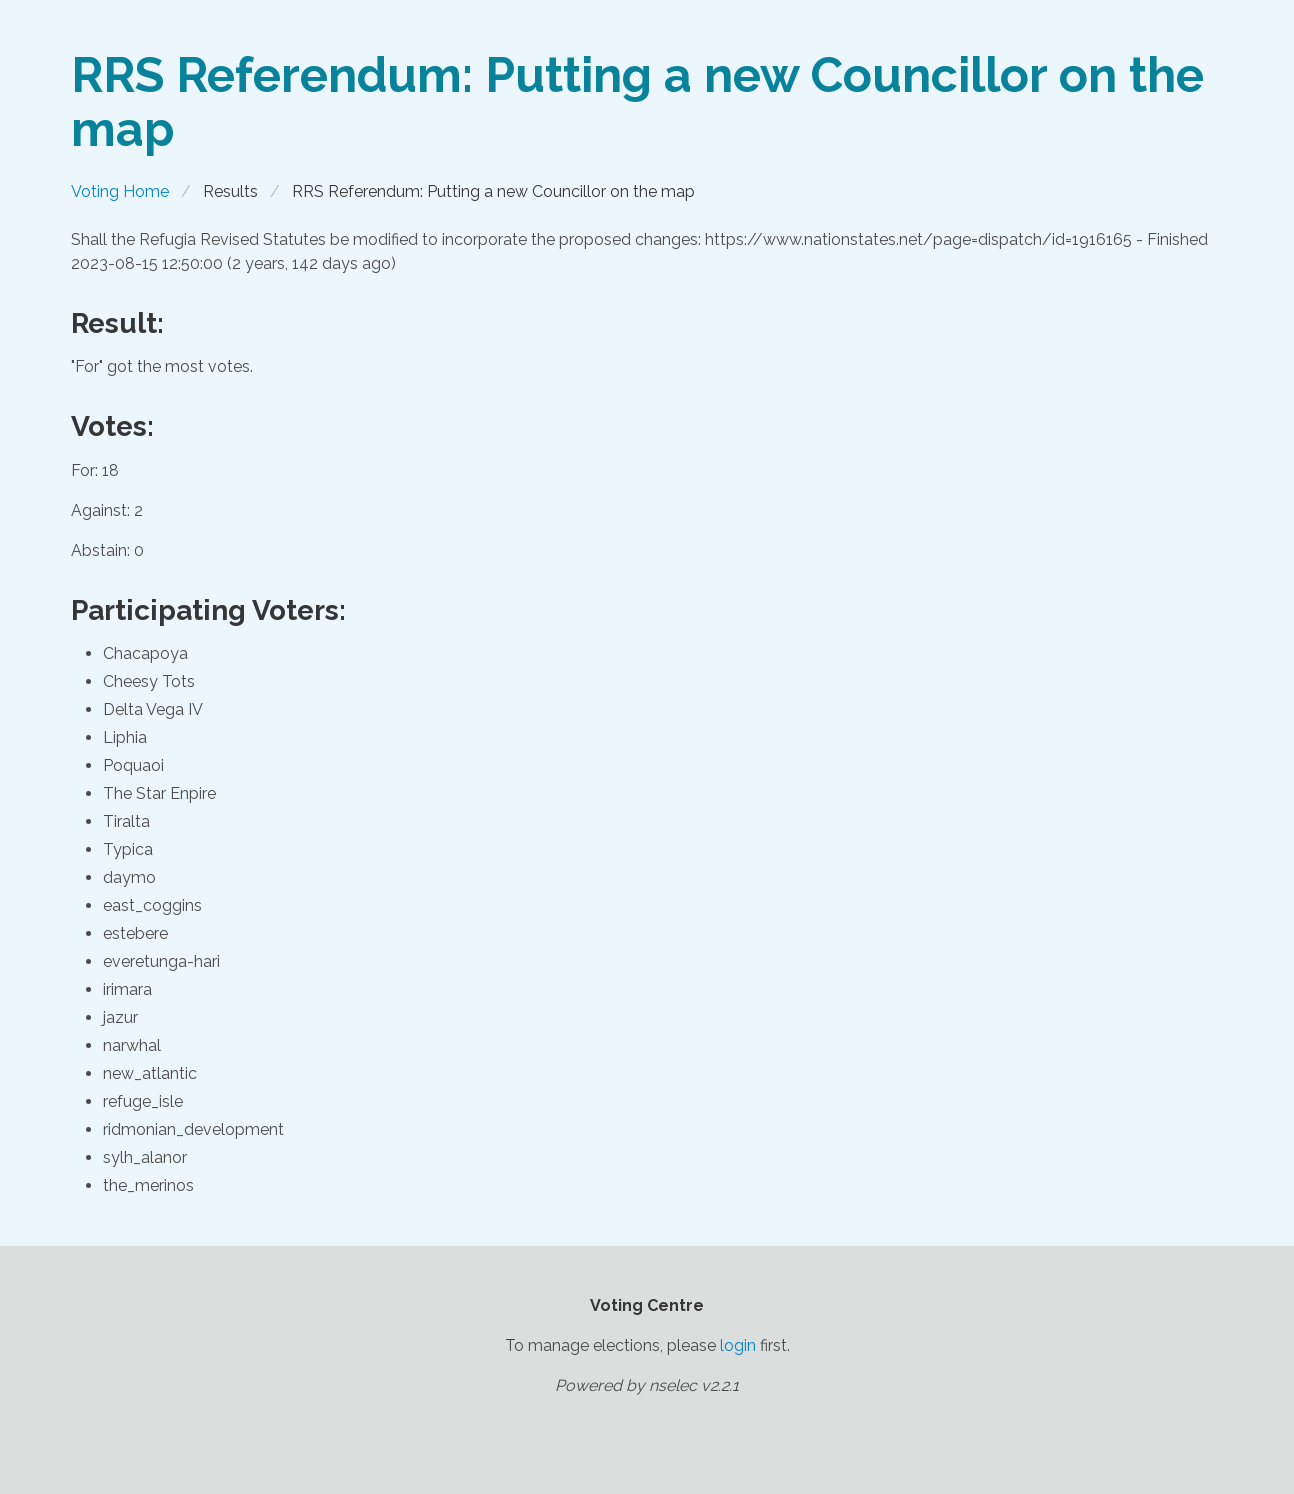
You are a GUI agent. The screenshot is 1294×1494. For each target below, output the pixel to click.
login (738, 1345)
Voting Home (120, 191)
